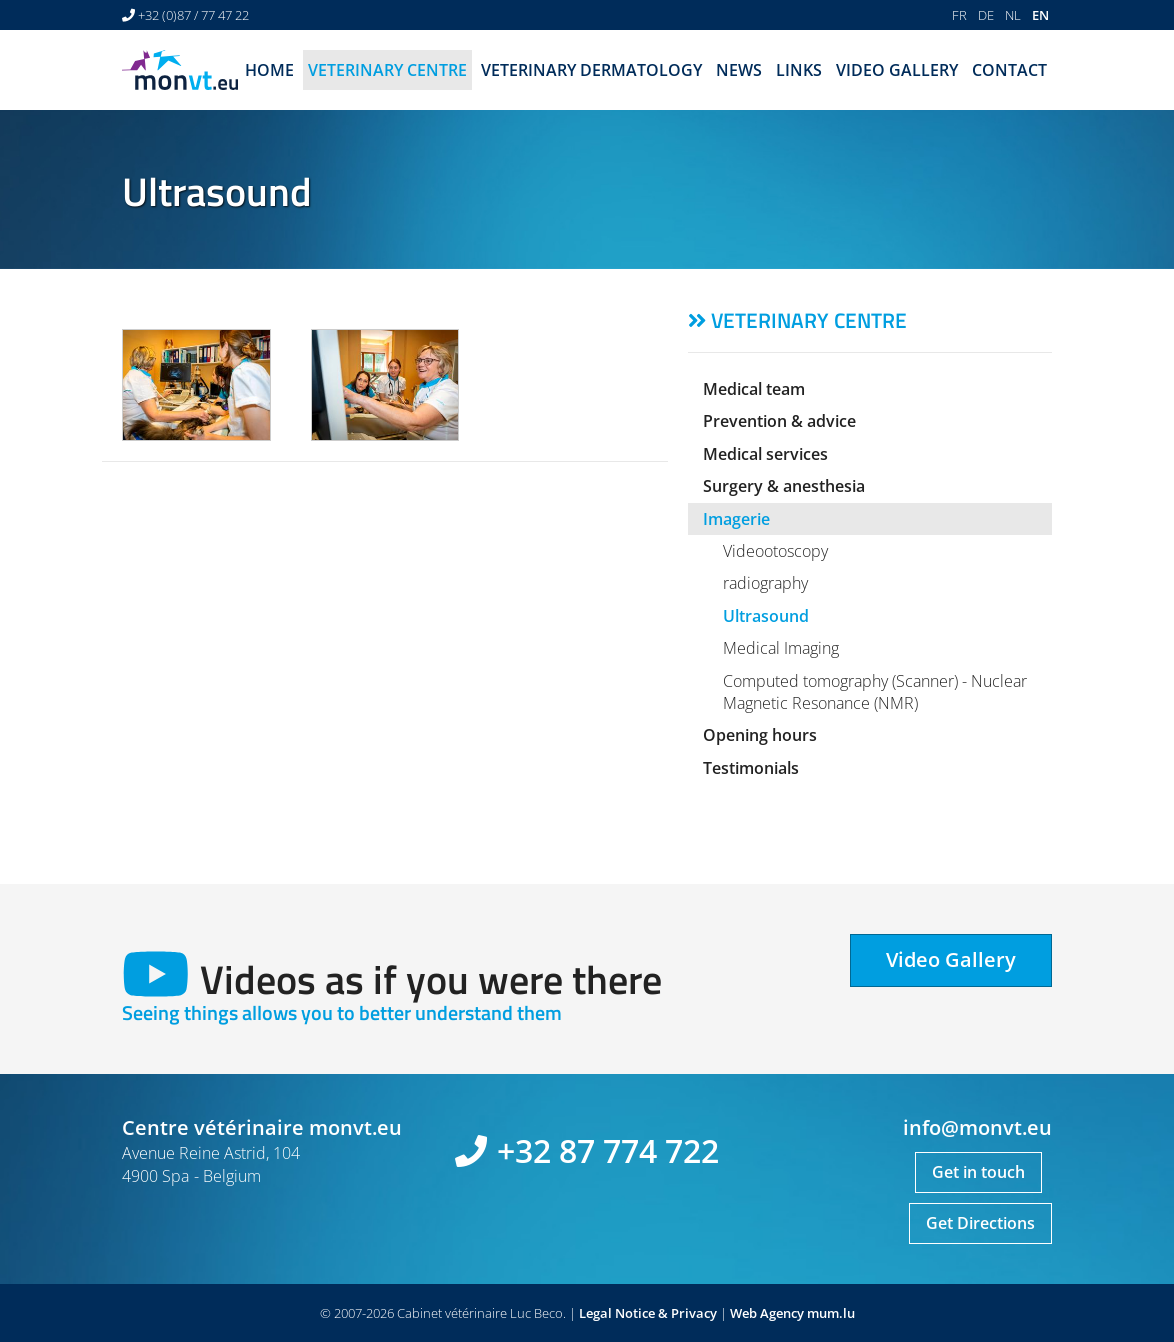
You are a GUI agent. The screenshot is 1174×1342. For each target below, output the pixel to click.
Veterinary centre (387, 70)
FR (959, 15)
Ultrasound (766, 616)
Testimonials (751, 768)
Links (799, 70)
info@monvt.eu (977, 1127)
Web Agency (767, 1313)
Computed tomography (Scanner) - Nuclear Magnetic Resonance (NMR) (875, 692)
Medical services (765, 454)
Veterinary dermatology (591, 70)
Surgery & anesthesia (784, 486)
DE (986, 15)
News (739, 70)
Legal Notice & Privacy (648, 1313)
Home (269, 70)
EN (1040, 15)
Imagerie (736, 519)
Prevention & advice (779, 421)
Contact (1009, 70)
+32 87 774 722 (608, 1150)
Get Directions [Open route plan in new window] (980, 1223)
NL (1013, 15)
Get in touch (978, 1172)
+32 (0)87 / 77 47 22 (193, 15)
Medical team (754, 389)
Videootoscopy (775, 551)
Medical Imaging (781, 648)
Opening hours (760, 735)
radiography (765, 583)
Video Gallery (897, 70)
